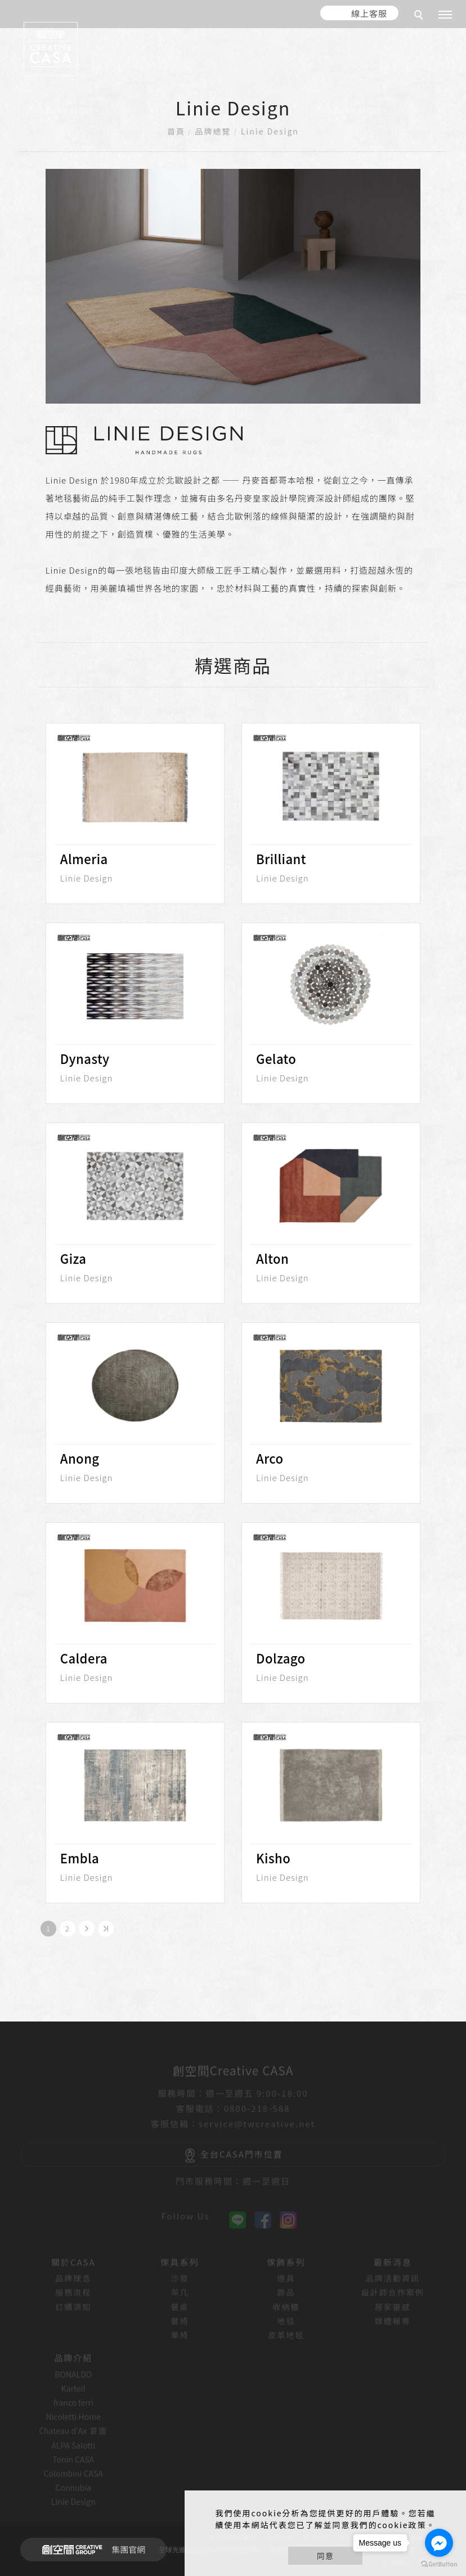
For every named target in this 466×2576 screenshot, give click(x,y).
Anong (80, 1458)
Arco (270, 1458)
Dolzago (281, 1658)
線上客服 (369, 13)
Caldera (83, 1658)
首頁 (176, 131)
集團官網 (90, 2549)
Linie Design (270, 131)
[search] (420, 16)
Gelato (276, 1058)
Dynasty (85, 1058)
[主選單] (445, 15)
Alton (272, 1258)
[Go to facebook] (439, 2543)
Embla (80, 1858)
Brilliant (281, 858)
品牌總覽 (213, 131)
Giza (73, 1258)
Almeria (84, 858)
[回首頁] (50, 49)
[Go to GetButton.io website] (439, 2564)
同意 (325, 2555)
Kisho (273, 1858)
